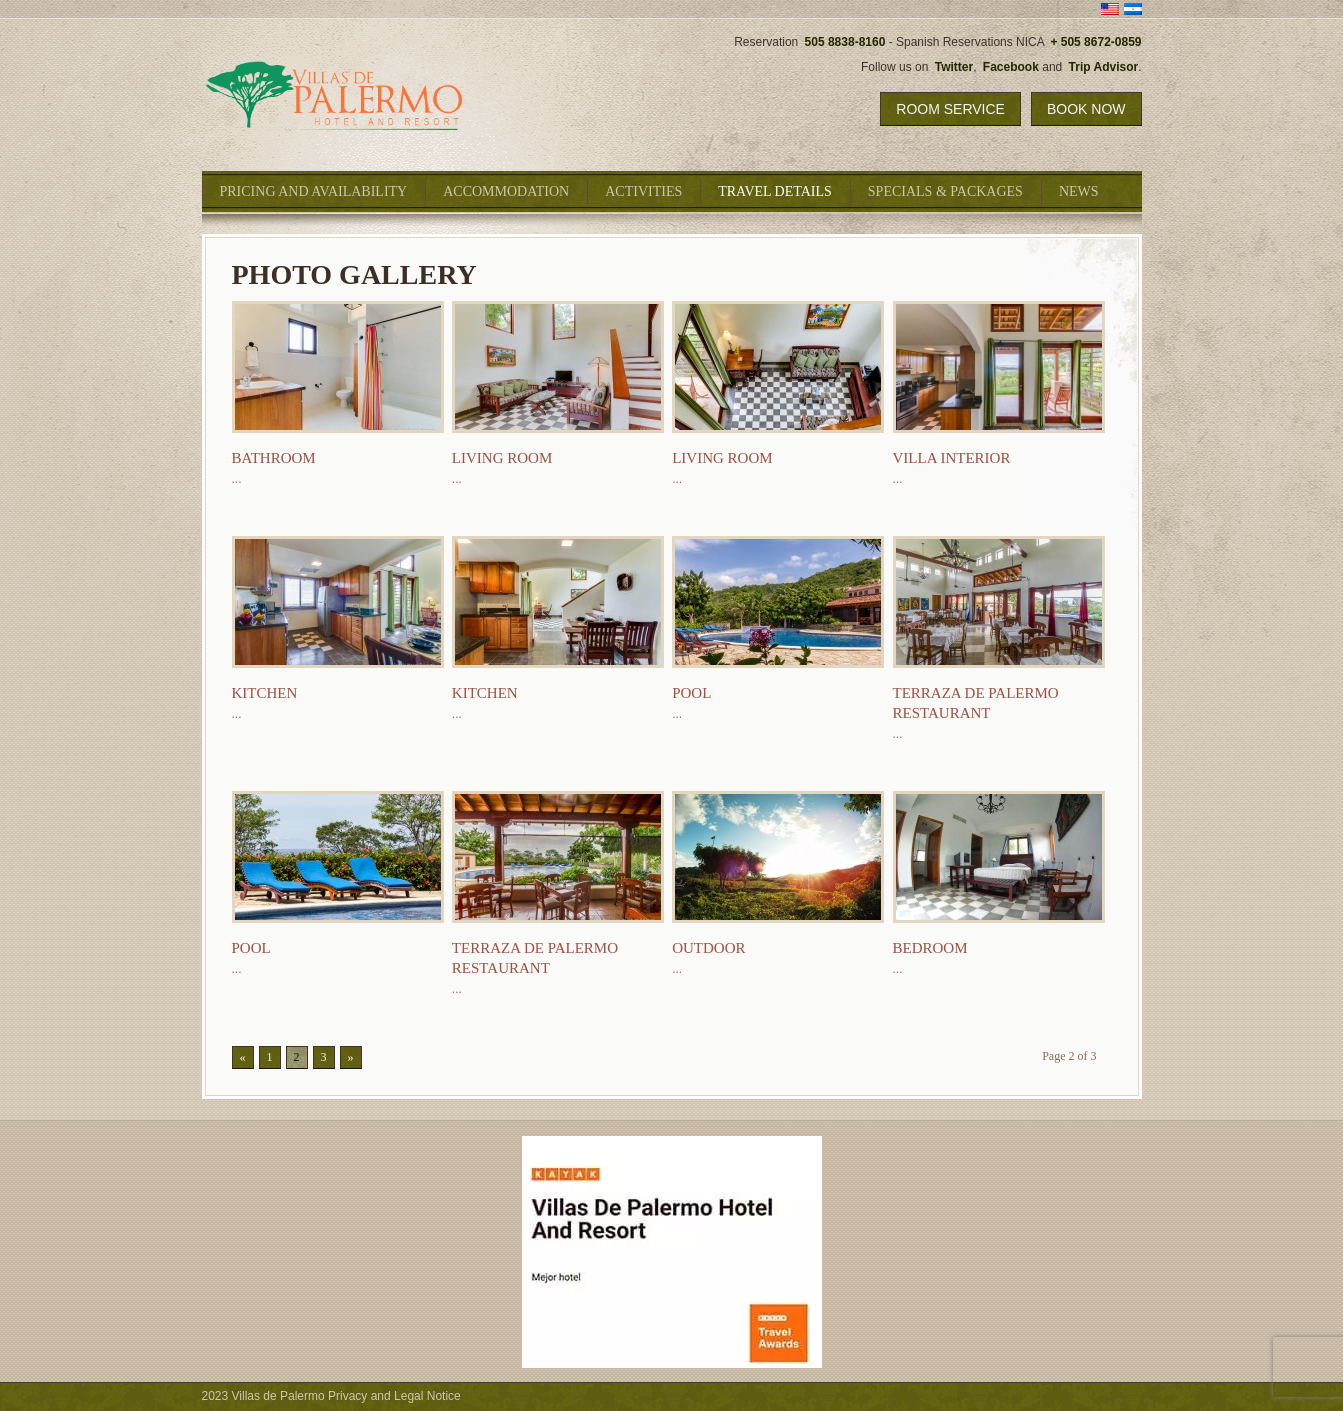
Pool (691, 693)
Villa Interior (952, 458)
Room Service (950, 109)
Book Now (1086, 109)
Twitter (954, 67)
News (1079, 191)
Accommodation (506, 191)
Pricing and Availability (314, 191)
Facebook (1011, 67)
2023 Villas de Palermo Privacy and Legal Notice (331, 1396)
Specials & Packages (945, 191)
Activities (643, 191)
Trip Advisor (1104, 67)
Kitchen (265, 693)
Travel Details (775, 191)
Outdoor (708, 948)
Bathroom (274, 458)
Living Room (502, 458)
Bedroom (930, 948)
